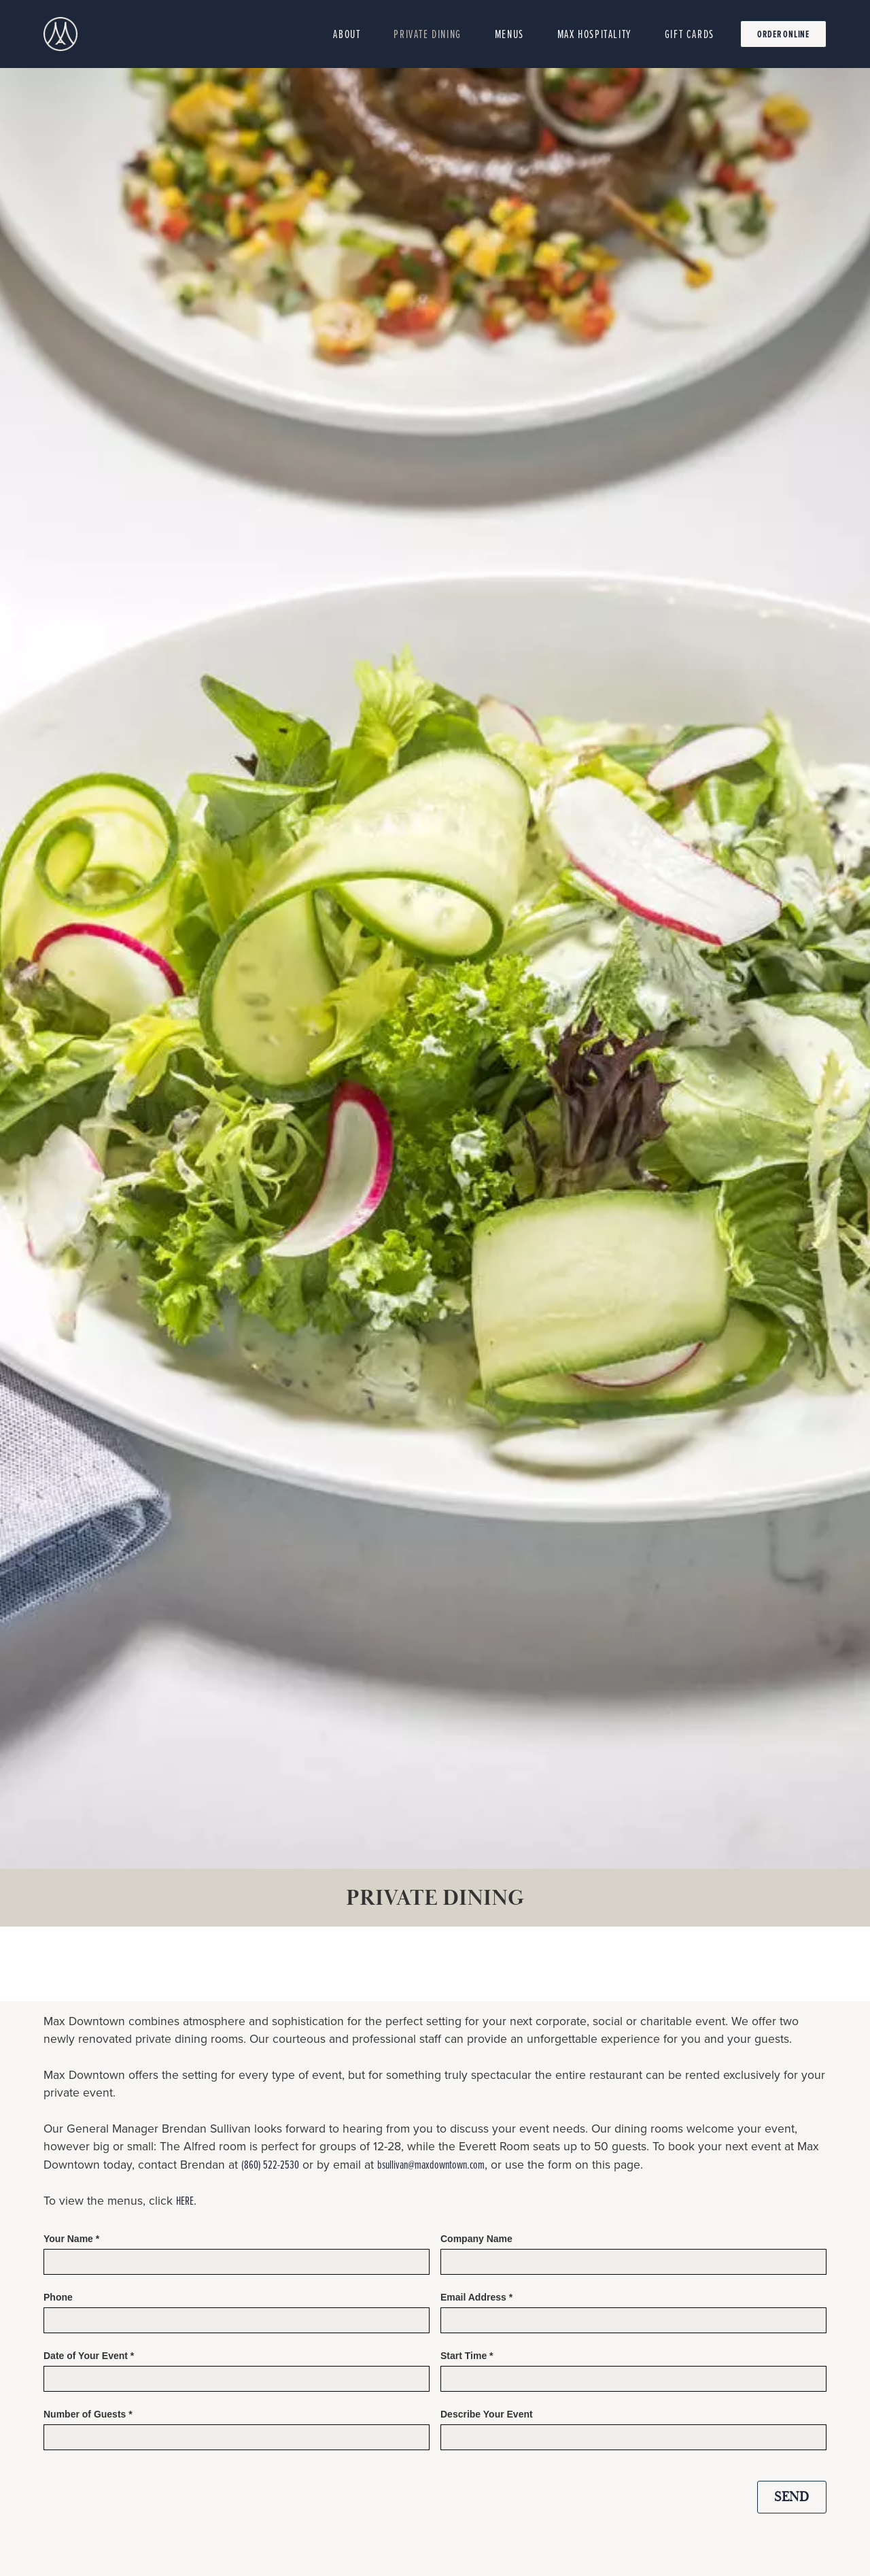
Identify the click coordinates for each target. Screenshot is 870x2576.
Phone (58, 2297)
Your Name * (71, 2238)
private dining (427, 33)
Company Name (476, 2238)
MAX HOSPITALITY (594, 33)
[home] (60, 34)
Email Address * (476, 2297)
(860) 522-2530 (270, 2164)
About (346, 33)
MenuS (509, 33)
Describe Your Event (486, 2414)
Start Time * (466, 2355)
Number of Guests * (88, 2414)
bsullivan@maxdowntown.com (431, 2164)
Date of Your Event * (89, 2355)
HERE (185, 2200)
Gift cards (689, 33)
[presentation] (543, 2494)
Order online (783, 34)
